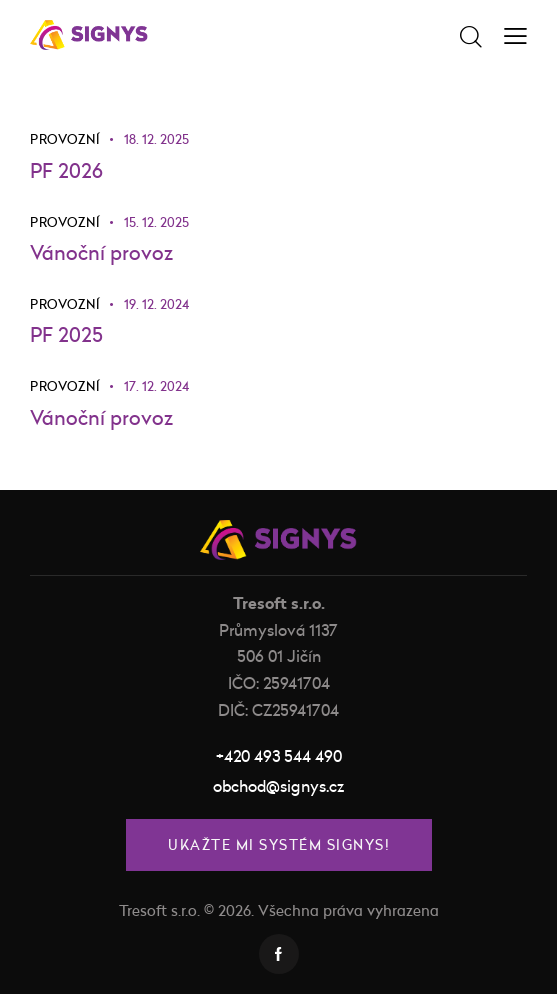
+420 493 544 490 (279, 756)
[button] (515, 34)
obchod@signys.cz (278, 786)
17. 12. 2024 (156, 387)
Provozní (64, 139)
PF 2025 (66, 335)
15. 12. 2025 (156, 222)
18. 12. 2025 (156, 139)
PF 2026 (66, 170)
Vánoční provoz (101, 252)
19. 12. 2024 (156, 304)
